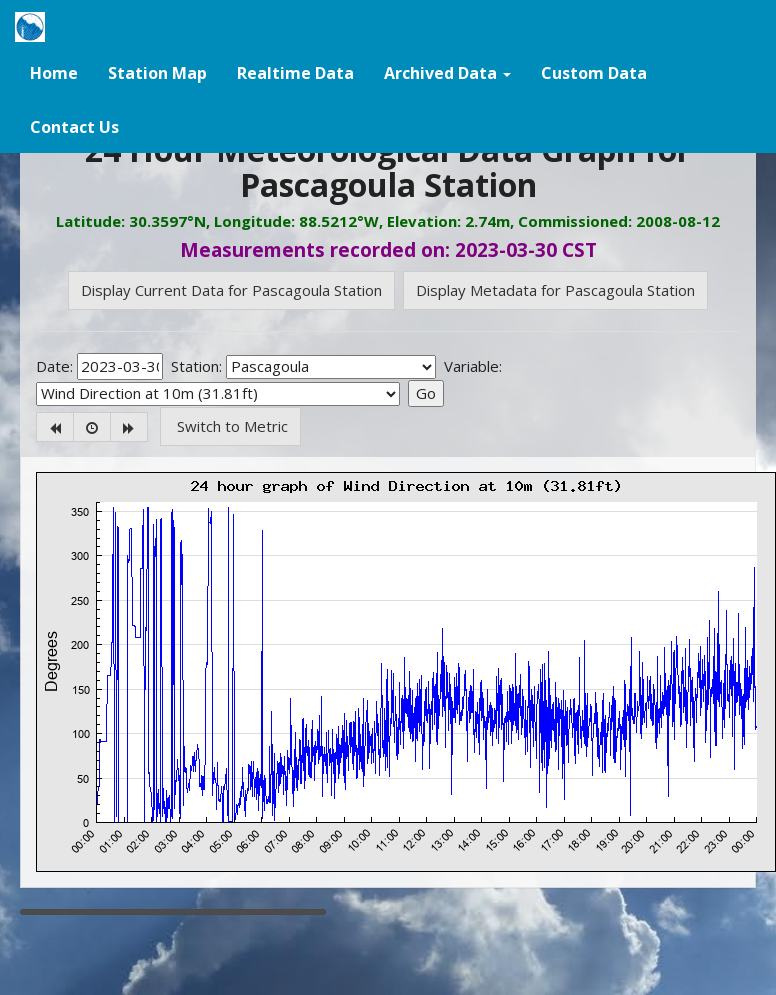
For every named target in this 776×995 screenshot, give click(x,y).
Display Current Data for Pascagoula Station (231, 290)
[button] (447, 72)
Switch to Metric (230, 426)
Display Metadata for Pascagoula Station (555, 290)
